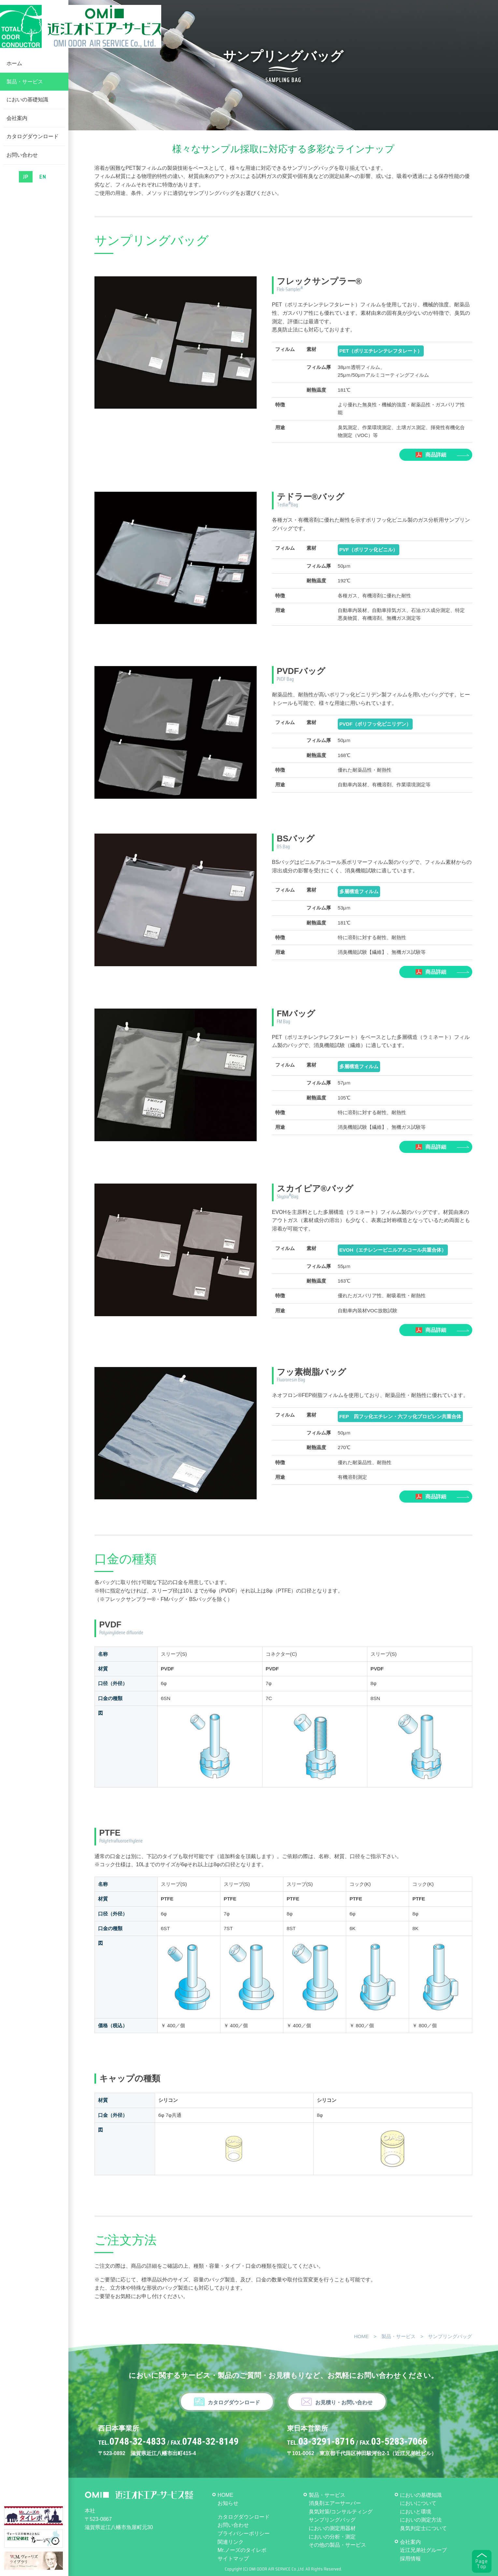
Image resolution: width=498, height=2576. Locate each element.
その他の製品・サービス (337, 2545)
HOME (361, 2336)
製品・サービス (25, 90)
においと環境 (415, 2511)
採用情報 (410, 2558)
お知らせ (228, 2503)
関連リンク (231, 2542)
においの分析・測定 (332, 2537)
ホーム (14, 71)
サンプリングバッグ (332, 2520)
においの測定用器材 (332, 2528)
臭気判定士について (423, 2528)
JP (26, 185)
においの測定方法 (421, 2520)
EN (42, 185)
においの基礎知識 (27, 107)
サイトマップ (233, 2558)
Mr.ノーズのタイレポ (242, 2550)
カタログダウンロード (33, 144)
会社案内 (17, 126)
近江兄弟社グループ (423, 2550)
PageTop (482, 2564)
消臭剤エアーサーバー (335, 2503)
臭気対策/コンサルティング (341, 2511)
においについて (418, 2503)
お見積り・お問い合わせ (344, 2402)
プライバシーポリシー (244, 2533)
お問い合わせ (22, 163)
